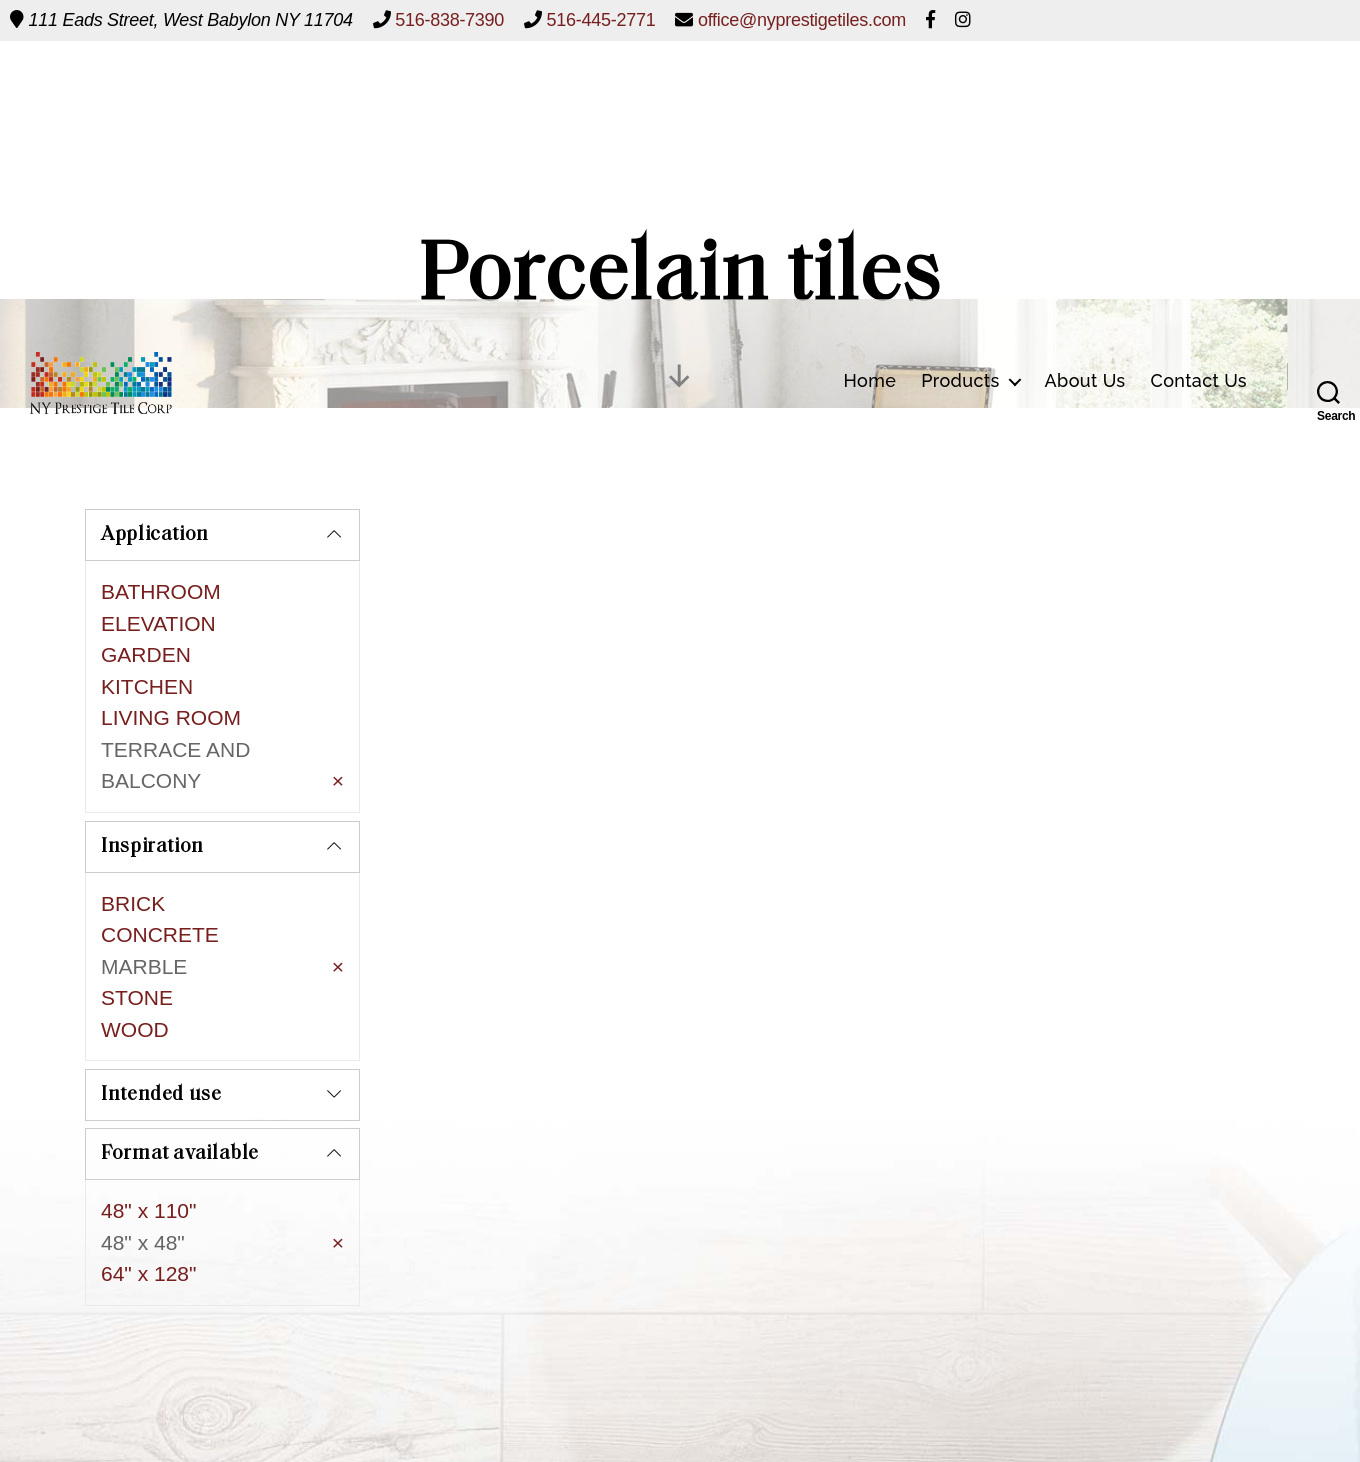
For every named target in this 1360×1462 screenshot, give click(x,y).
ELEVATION (158, 623)
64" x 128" (148, 1204)
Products (960, 91)
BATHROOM (161, 591)
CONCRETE (160, 894)
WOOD (135, 989)
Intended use (161, 1026)
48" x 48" (143, 1172)
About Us (1085, 91)
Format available (180, 1085)
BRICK (133, 863)
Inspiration (152, 807)
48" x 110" (148, 1141)
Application (155, 535)
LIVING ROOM (171, 717)
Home (869, 91)
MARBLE (144, 926)
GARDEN (146, 654)
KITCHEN (147, 686)
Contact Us (1199, 91)
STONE (137, 957)
